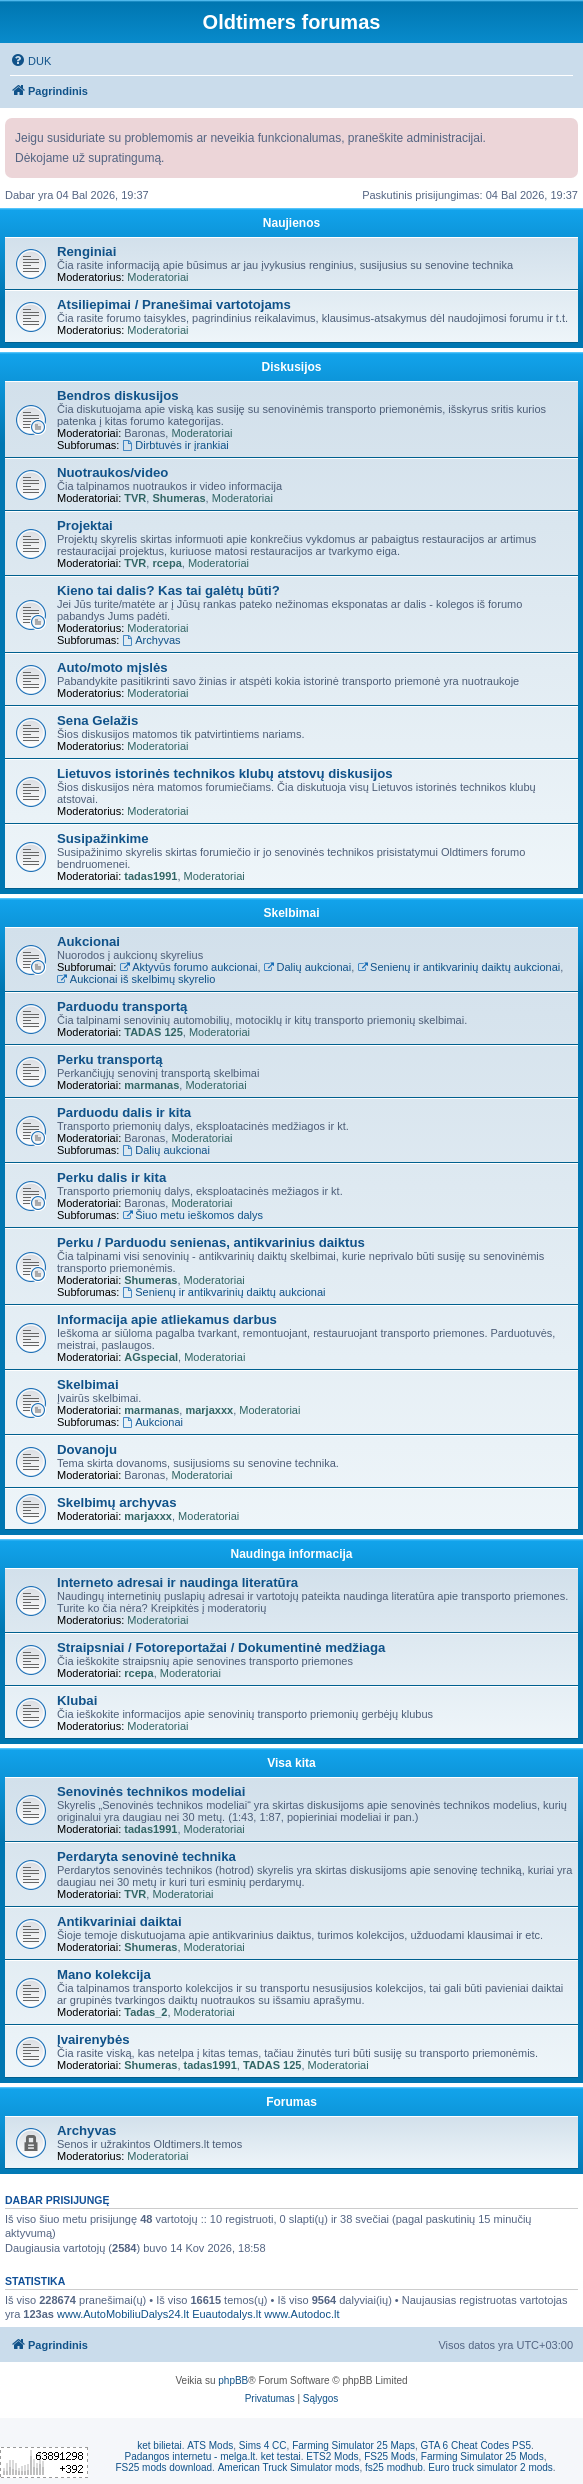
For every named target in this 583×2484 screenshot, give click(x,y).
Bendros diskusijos (118, 395)
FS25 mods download (163, 2467)
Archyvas (151, 640)
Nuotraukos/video (112, 472)
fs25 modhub (394, 2467)
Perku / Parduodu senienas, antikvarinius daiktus (211, 1242)
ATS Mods (210, 2445)
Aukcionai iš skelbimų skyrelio (136, 979)
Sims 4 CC (263, 2445)
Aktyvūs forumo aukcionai (188, 967)
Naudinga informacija (291, 1554)
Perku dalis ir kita (111, 1177)
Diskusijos (291, 367)
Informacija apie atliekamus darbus (167, 1319)
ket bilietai (159, 2445)
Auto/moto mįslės (112, 667)
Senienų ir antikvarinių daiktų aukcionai (458, 967)
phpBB (233, 2380)
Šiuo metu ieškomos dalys (192, 1215)
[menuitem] (30, 61)
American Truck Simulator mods (289, 2467)
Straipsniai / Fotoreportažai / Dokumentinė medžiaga (221, 1647)
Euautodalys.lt (226, 2314)
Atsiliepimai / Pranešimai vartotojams (174, 304)
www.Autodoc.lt (301, 2314)
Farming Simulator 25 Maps (353, 2445)
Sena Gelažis (97, 720)
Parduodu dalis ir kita (124, 1112)
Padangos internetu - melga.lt (190, 2456)
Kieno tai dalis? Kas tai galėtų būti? (168, 590)
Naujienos (291, 223)
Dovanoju (87, 1449)
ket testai (281, 2456)
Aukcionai (88, 941)
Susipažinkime (103, 838)
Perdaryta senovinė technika (146, 1856)
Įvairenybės (93, 2039)
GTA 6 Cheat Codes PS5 (476, 2445)
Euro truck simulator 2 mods (490, 2467)
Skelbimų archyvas (117, 1502)
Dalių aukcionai (307, 967)
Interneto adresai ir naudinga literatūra (177, 1582)
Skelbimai (291, 913)
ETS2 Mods (332, 2456)
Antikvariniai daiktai (119, 1921)
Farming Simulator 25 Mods (482, 2456)
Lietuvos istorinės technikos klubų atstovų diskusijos (225, 773)
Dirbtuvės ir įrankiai (175, 445)
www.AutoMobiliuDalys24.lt (123, 2314)
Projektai (85, 525)
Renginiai (86, 251)
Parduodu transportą (122, 1006)
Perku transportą (110, 1059)
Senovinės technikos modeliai (151, 1791)
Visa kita (291, 1763)
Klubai (77, 1700)
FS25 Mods (389, 2456)
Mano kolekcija (104, 1974)
